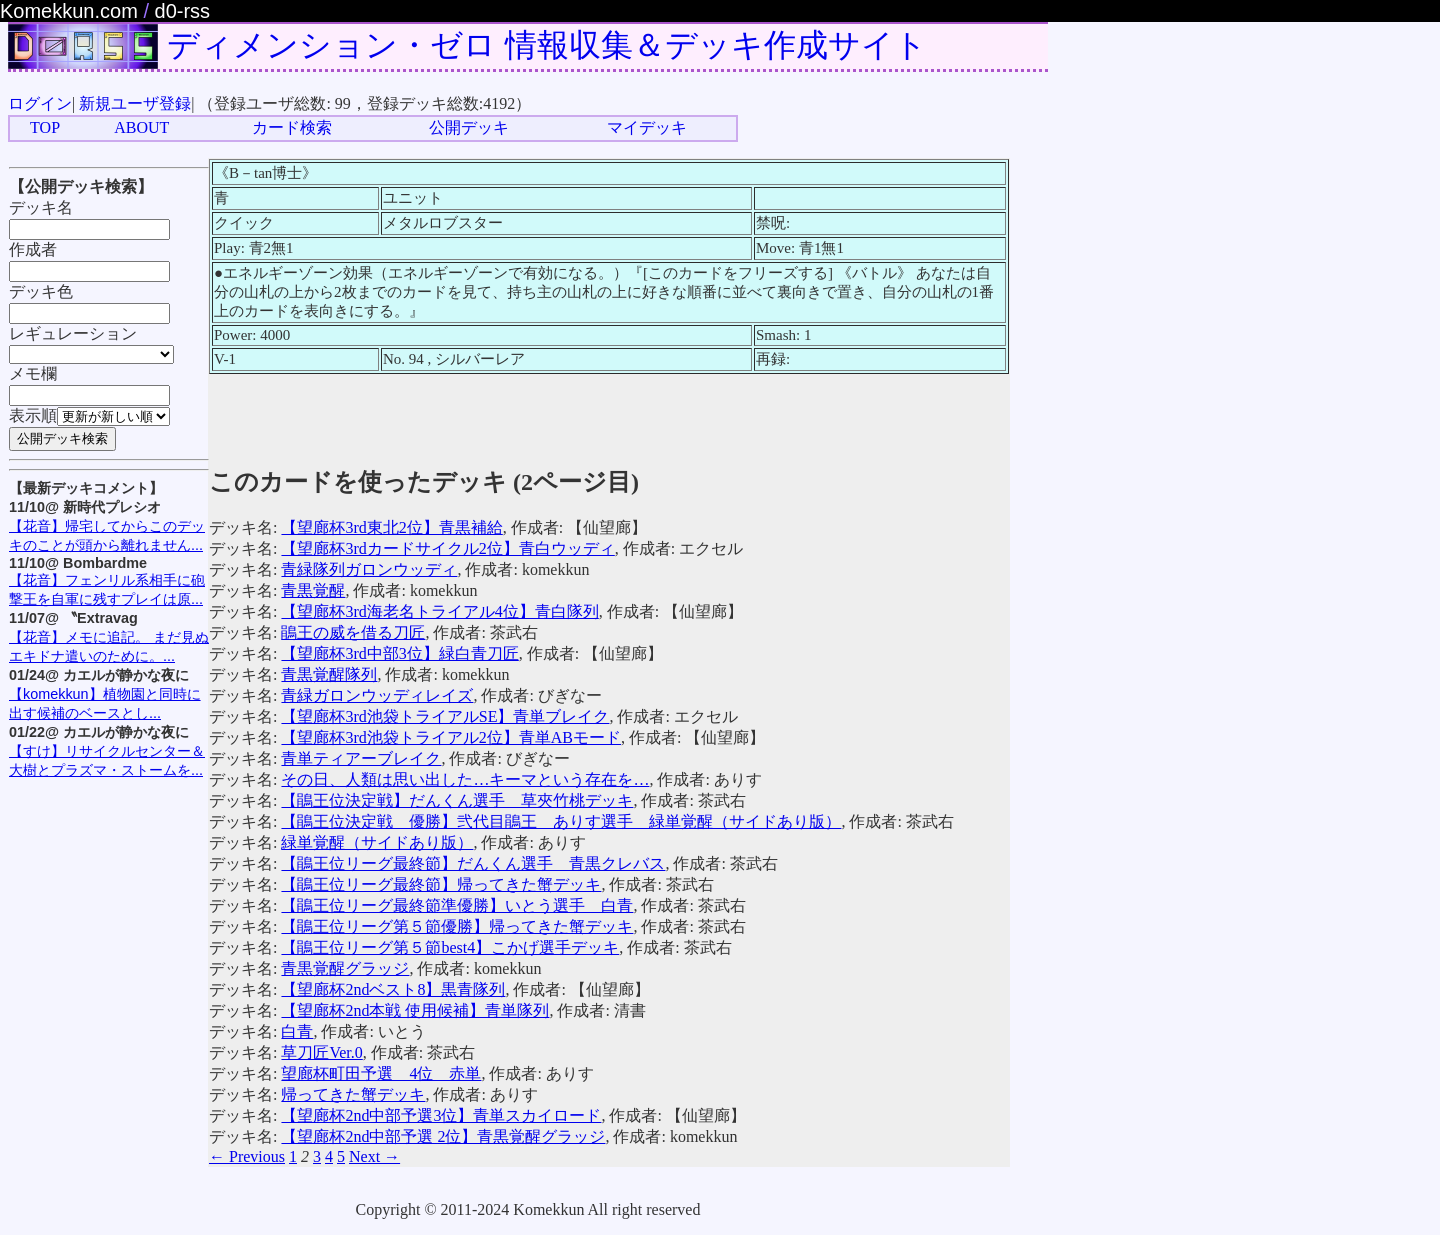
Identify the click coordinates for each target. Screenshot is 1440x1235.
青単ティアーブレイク (361, 758)
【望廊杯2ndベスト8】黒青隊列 (393, 989)
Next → (374, 1156)
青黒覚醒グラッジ (345, 968)
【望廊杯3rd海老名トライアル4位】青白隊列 (439, 611)
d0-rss (183, 11)
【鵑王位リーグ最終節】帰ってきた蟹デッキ (441, 884)
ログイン (40, 103)
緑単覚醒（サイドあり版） (377, 842)
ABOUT (141, 127)
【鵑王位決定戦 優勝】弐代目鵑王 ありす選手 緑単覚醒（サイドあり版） (561, 821)
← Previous (247, 1156)
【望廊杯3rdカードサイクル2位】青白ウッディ (447, 548)
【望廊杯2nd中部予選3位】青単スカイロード (441, 1115)
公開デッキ (469, 127)
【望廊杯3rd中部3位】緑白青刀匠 (399, 653)
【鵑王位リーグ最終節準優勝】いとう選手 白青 (457, 905)
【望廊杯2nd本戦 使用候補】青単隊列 (415, 1010)
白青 (297, 1031)
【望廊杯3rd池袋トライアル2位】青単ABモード (451, 737)
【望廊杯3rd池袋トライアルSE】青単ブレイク (445, 716)
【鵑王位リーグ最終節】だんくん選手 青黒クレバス (473, 863)
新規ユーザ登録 (135, 103)
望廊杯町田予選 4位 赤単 (381, 1073)
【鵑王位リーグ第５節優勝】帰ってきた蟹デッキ (457, 926)
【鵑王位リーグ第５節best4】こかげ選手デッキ (450, 947)
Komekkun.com (69, 11)
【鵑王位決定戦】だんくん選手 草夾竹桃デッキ (457, 800)
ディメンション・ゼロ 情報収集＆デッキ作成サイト (547, 45)
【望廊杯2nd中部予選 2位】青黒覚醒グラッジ (443, 1136)
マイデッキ (647, 127)
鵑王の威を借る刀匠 (353, 632)
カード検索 (292, 127)
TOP (45, 127)
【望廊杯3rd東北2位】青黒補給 (391, 527)
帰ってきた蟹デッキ (353, 1094)
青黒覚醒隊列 (329, 674)
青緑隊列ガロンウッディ (369, 569)
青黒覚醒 (313, 590)
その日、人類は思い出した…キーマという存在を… (465, 779)
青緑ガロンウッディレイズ (377, 695)
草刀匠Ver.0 (321, 1052)
